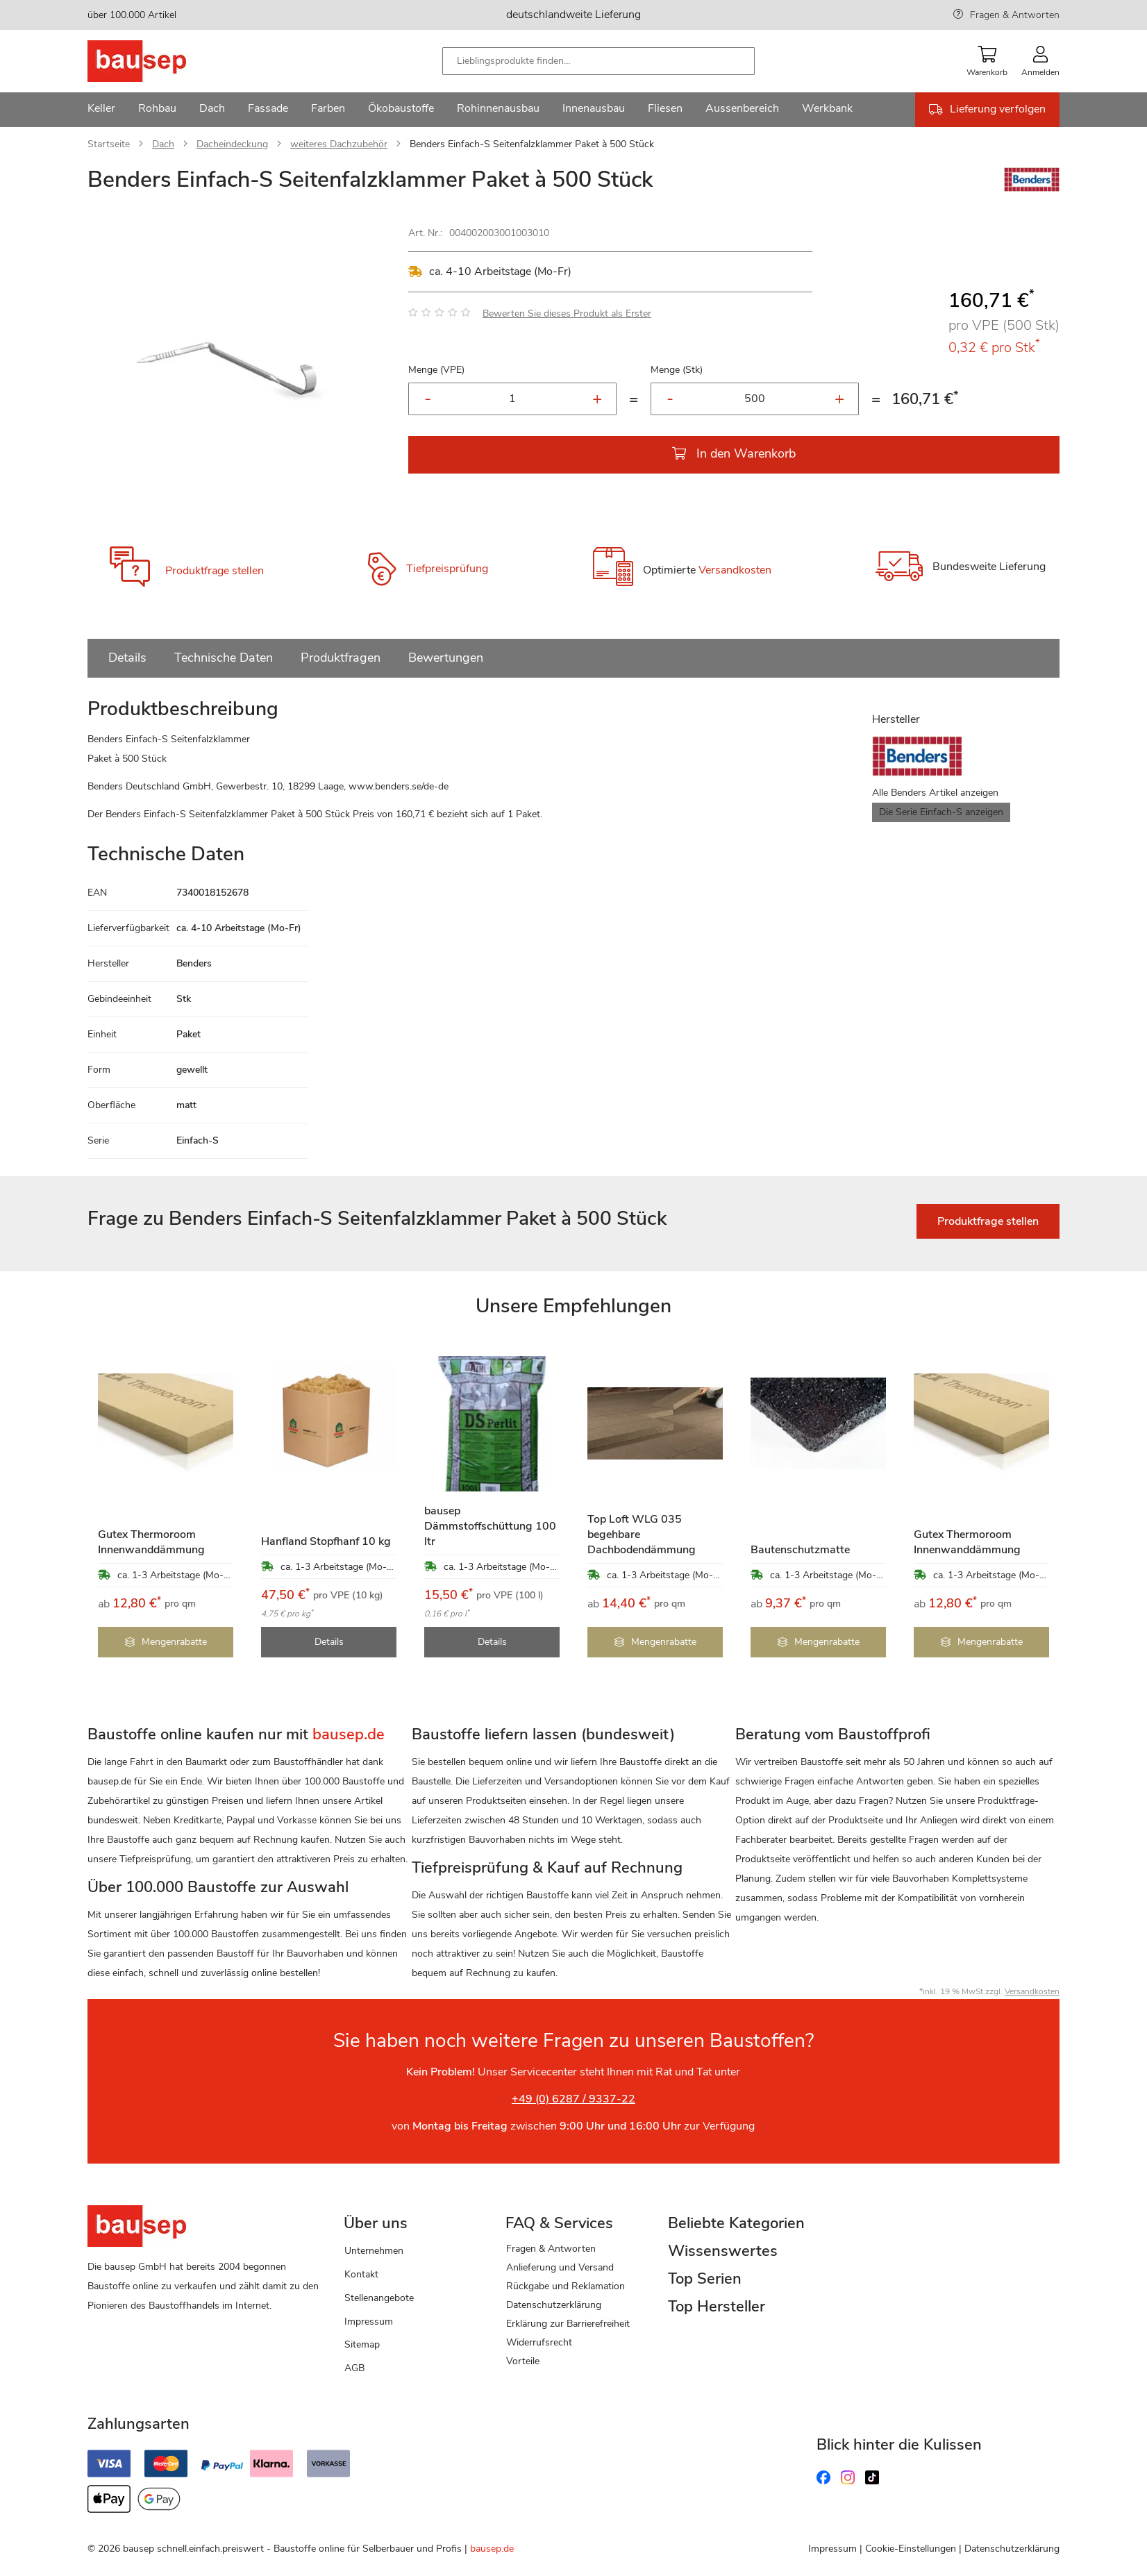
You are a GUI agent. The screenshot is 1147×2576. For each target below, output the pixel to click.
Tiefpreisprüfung (447, 568)
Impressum (368, 2321)
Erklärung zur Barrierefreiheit (568, 2323)
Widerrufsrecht (539, 2342)
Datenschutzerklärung (553, 2304)
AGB (354, 2368)
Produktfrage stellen (214, 570)
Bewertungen (445, 657)
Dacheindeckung (232, 144)
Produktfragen (340, 657)
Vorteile (522, 2361)
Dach (163, 144)
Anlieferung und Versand (560, 2267)
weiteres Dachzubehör (338, 144)
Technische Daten (223, 657)
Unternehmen (373, 2250)
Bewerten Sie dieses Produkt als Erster (567, 313)
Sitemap (362, 2344)
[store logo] (158, 61)
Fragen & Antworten (1015, 15)
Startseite (108, 144)
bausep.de (492, 2548)
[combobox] (598, 61)
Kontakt (361, 2274)
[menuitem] (101, 109)
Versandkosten (734, 570)
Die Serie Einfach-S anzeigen (941, 812)
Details (127, 657)
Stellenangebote (379, 2298)
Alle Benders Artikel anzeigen (935, 792)
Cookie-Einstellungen (910, 2548)
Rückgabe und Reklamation (565, 2286)
